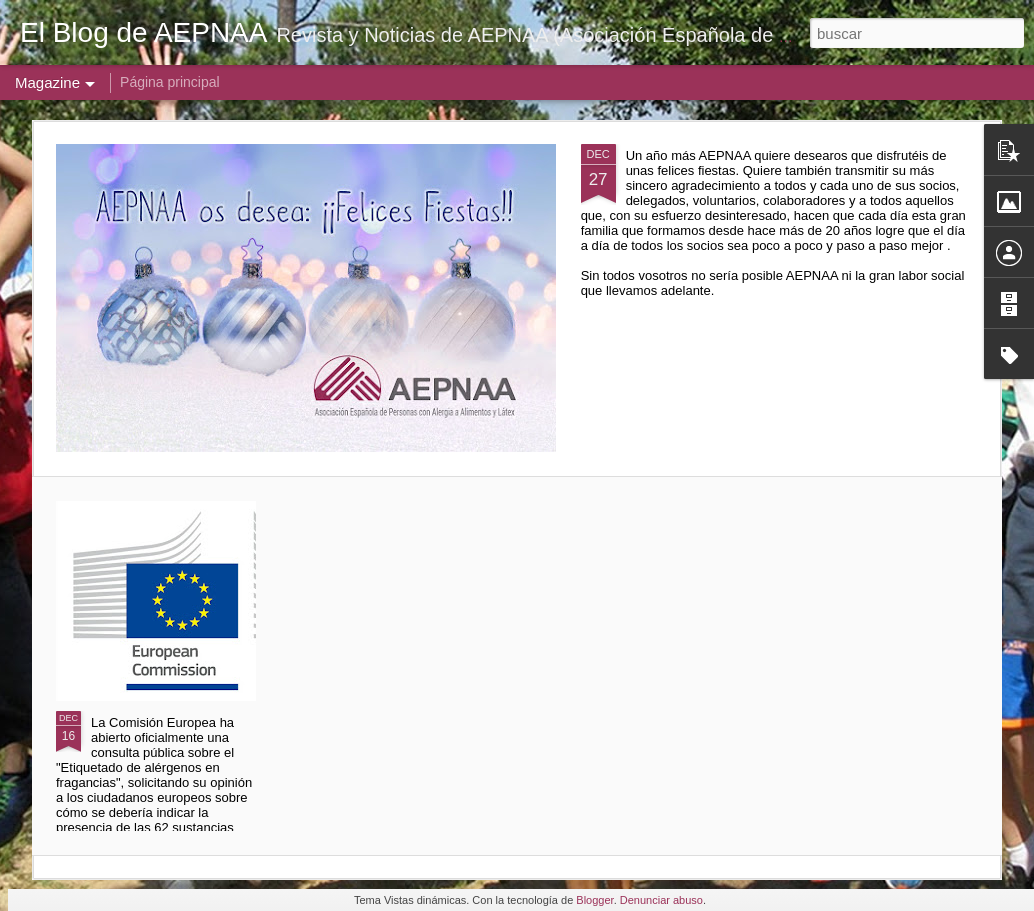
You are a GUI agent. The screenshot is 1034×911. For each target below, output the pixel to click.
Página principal (170, 82)
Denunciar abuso (661, 900)
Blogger (594, 900)
